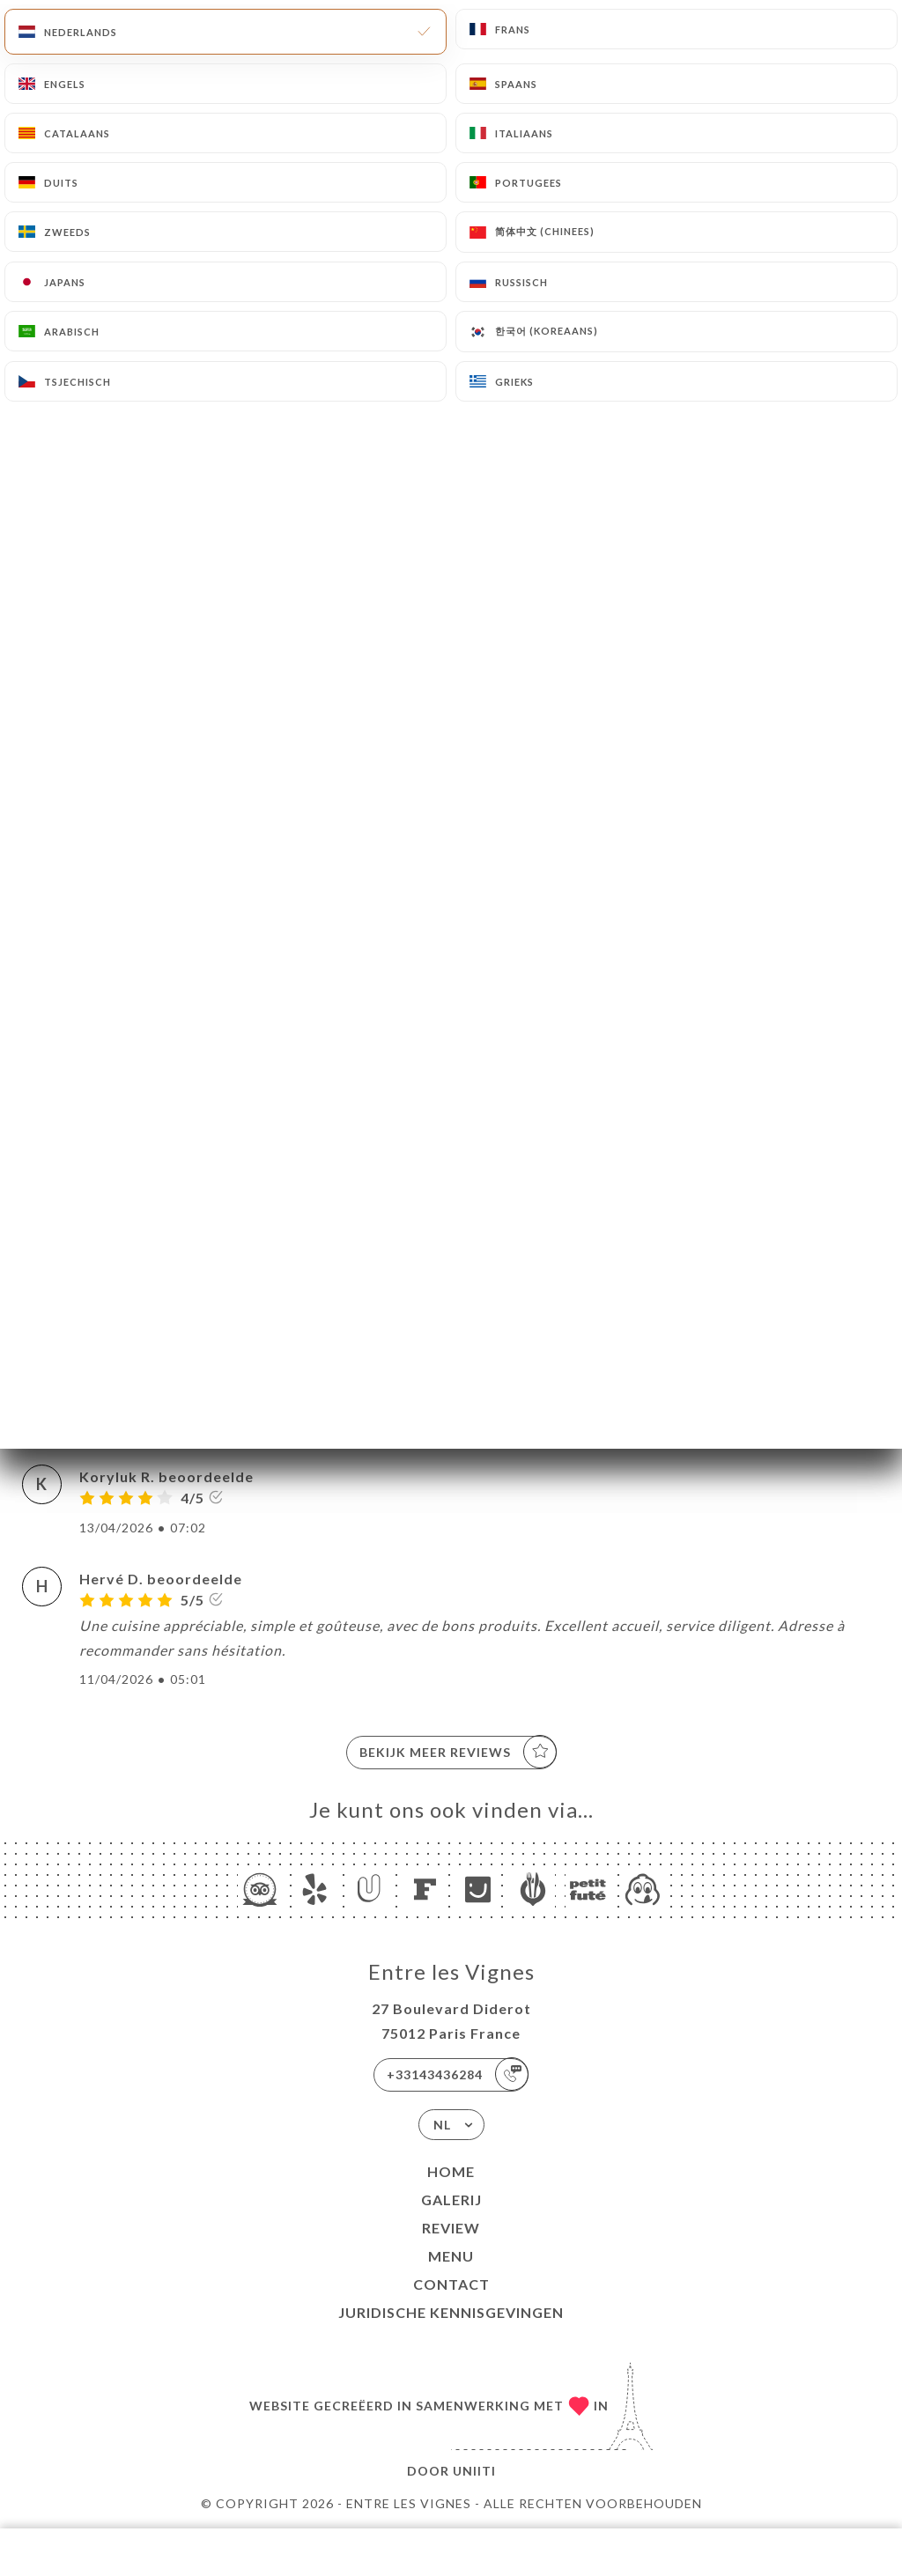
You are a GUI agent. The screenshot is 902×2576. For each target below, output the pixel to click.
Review (451, 2227)
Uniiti (474, 2470)
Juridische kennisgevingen (451, 2312)
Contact (451, 2284)
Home (451, 2171)
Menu (451, 2256)
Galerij (451, 2199)
